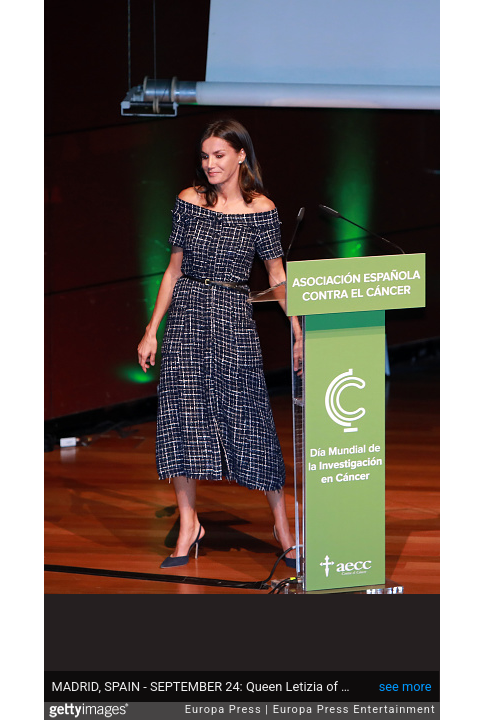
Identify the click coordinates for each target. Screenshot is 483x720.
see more (405, 686)
